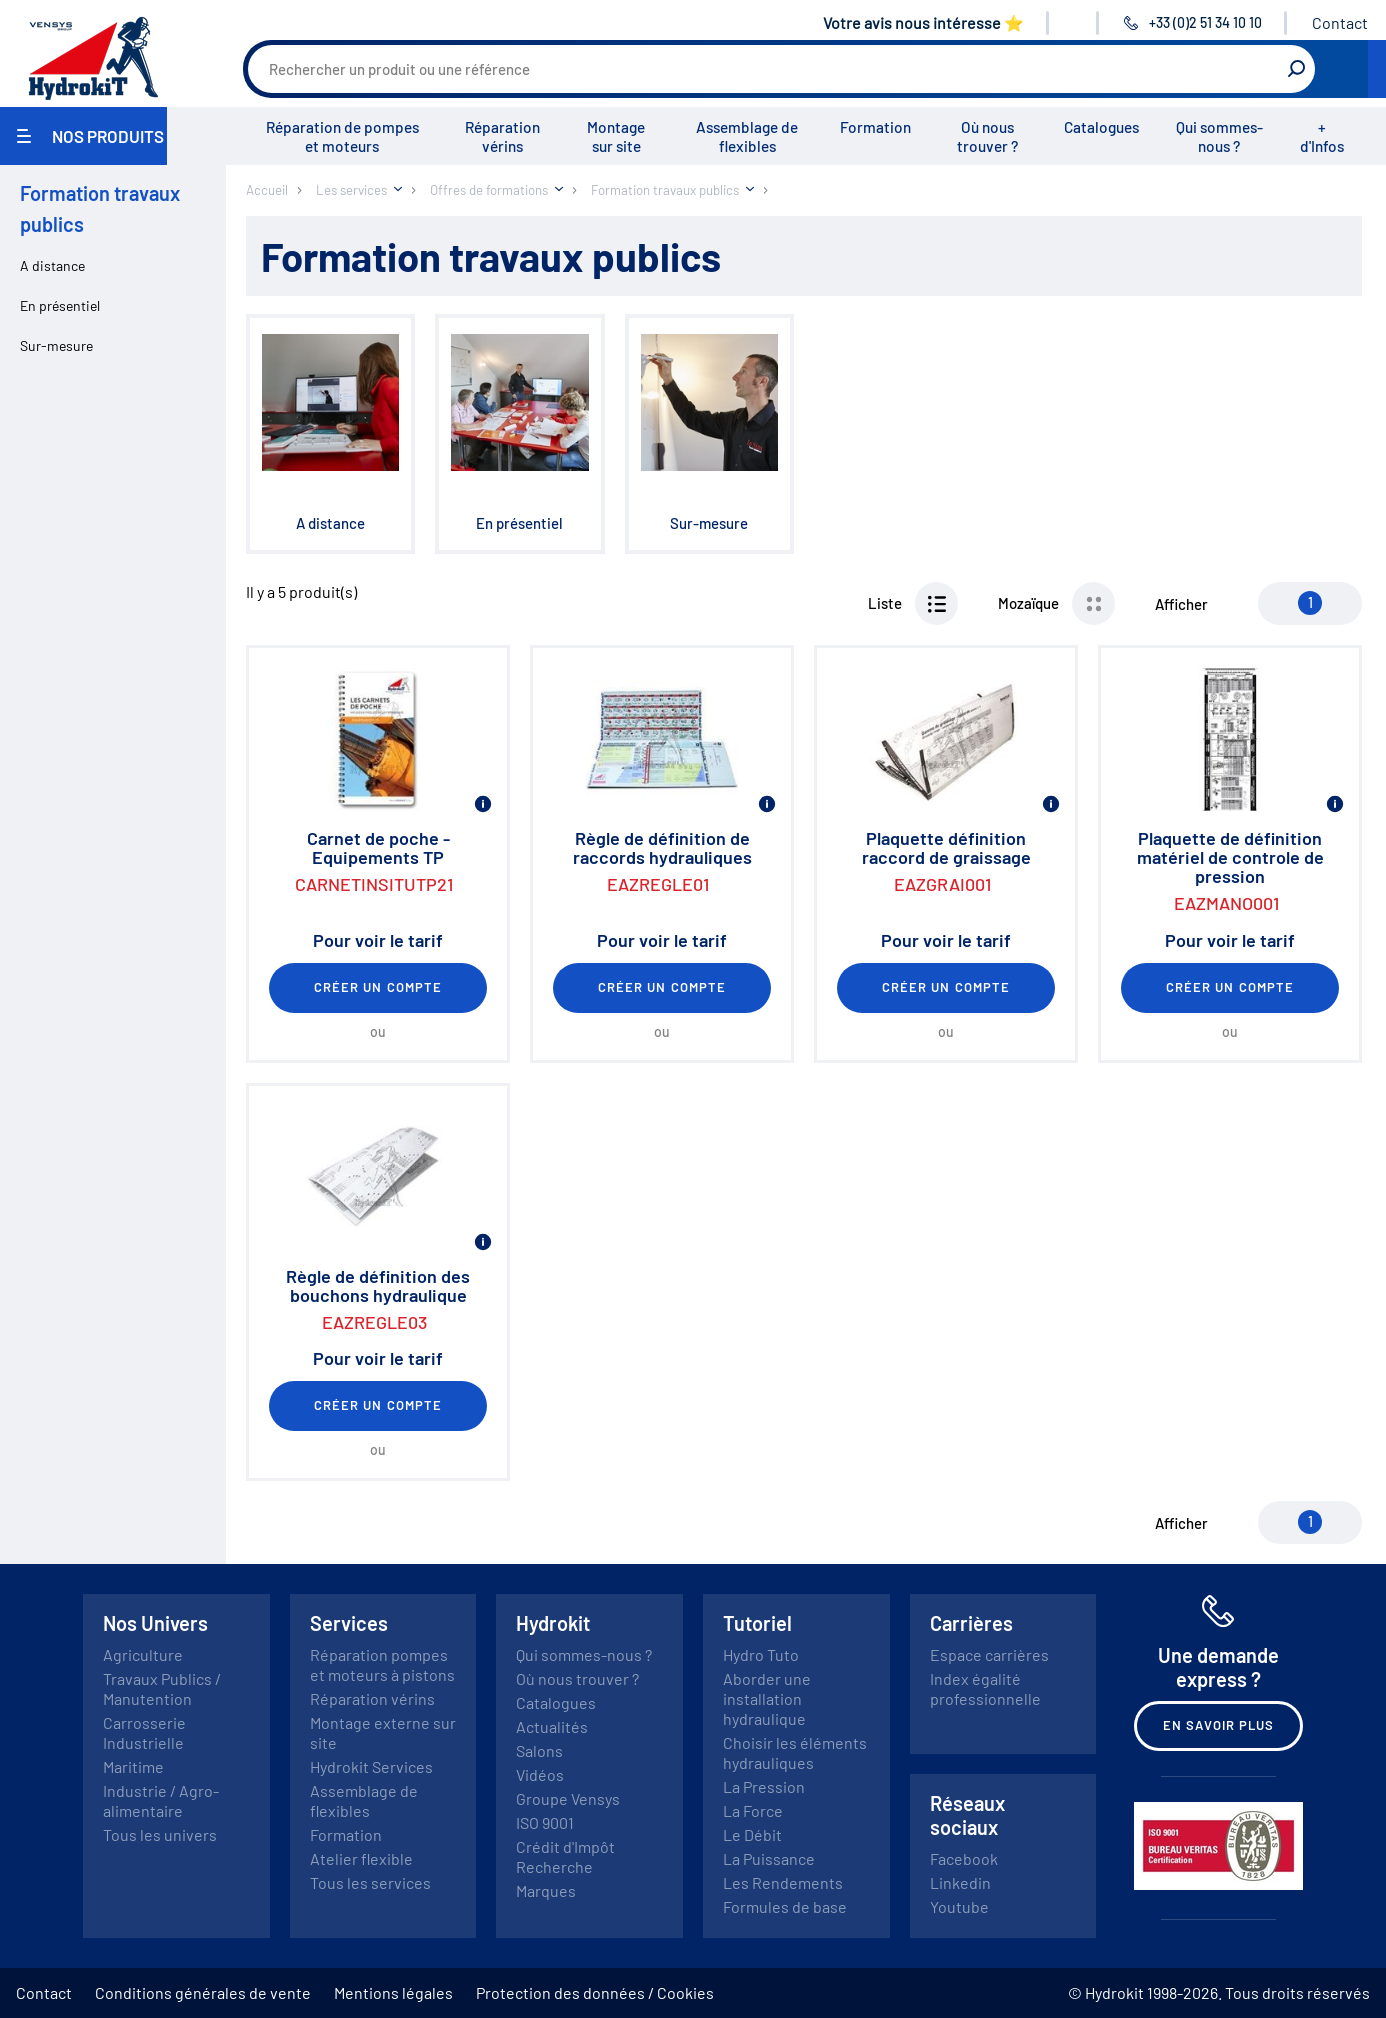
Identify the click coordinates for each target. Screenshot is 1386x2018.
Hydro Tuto (761, 1654)
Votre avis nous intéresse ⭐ (923, 22)
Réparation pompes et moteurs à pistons (382, 1664)
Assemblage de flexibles (747, 136)
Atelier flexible (361, 1858)
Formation (875, 127)
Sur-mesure (56, 345)
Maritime (133, 1766)
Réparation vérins (502, 136)
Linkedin (960, 1882)
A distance (52, 265)
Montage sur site (616, 136)
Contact (1340, 22)
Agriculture (143, 1654)
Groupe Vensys (568, 1798)
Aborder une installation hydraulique (767, 1698)
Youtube (959, 1906)
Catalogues (1101, 127)
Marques (546, 1890)
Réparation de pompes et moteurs (342, 136)
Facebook (964, 1858)
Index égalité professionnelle (985, 1688)
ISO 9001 (545, 1822)
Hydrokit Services (371, 1766)
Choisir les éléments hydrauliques (795, 1752)
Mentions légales (393, 1992)
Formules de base (785, 1906)
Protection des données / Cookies (595, 1992)
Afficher (1181, 604)
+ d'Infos (1322, 136)
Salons (539, 1750)
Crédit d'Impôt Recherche (565, 1856)
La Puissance (769, 1858)
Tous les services (370, 1882)
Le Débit (752, 1834)
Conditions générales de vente (203, 1992)
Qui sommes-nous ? (1219, 136)
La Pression (764, 1786)
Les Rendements (783, 1882)
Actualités (552, 1726)
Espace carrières (989, 1654)
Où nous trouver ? (987, 136)
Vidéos (540, 1774)
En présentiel (60, 305)
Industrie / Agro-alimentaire (161, 1800)
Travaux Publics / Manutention (162, 1688)
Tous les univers (160, 1834)
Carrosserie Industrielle (144, 1732)
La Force (753, 1810)
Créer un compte (378, 987)
